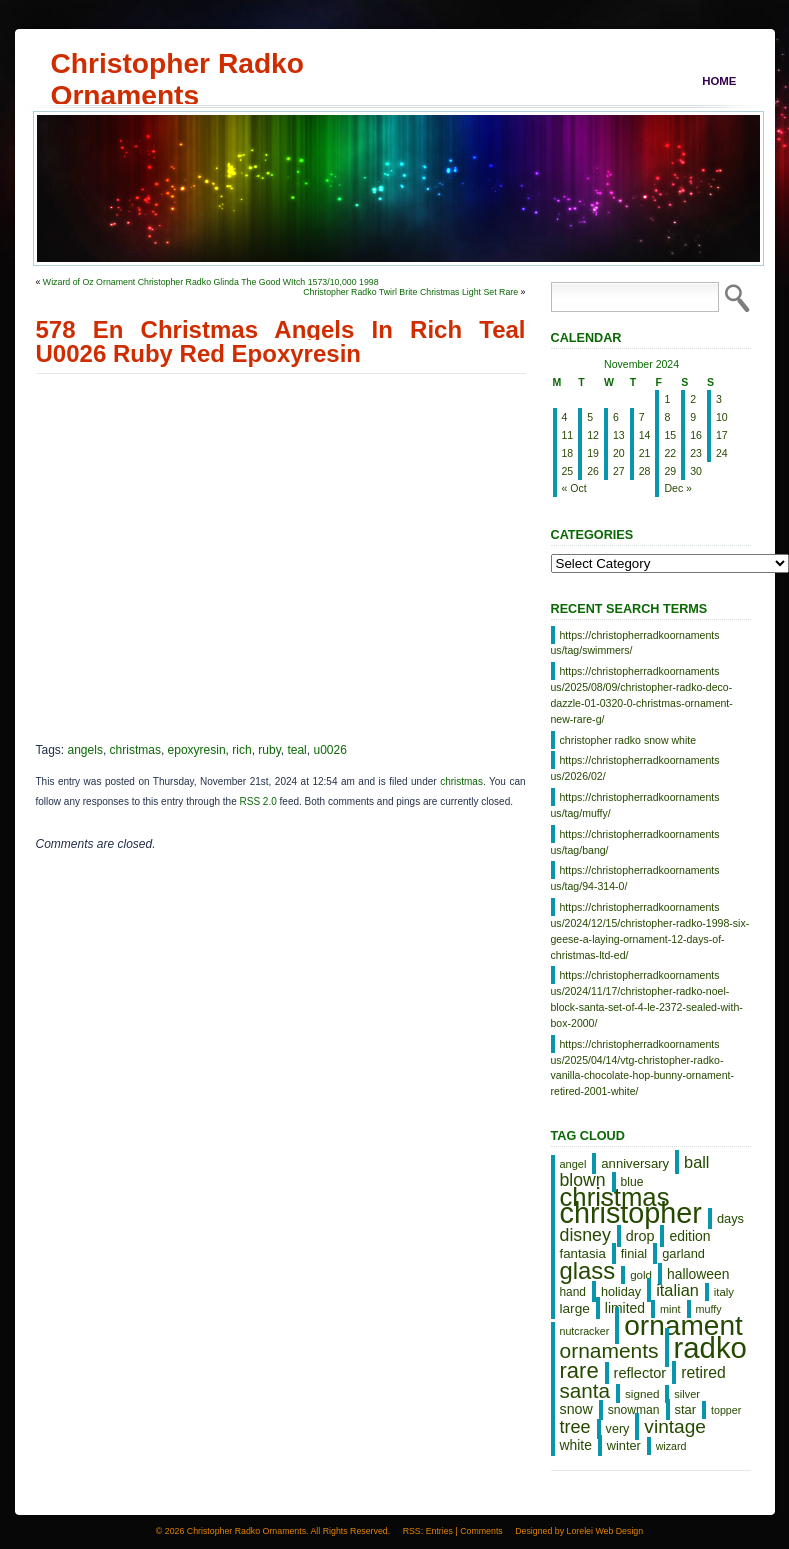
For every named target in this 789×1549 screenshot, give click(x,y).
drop (640, 1236)
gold (641, 1275)
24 (722, 453)
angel (573, 1164)
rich (241, 750)
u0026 (329, 750)
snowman (634, 1410)
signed (642, 1393)
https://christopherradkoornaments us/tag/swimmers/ (635, 643)
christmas (135, 750)
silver (687, 1394)
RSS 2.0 (258, 801)
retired (703, 1372)
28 (645, 471)
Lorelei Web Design (605, 1531)
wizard (671, 1446)
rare (579, 1370)
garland (683, 1253)
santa (585, 1390)
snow (576, 1409)
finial (634, 1253)
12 (593, 435)
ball (696, 1162)
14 (645, 435)
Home (719, 81)
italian (677, 1290)
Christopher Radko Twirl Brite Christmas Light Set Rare (410, 292)
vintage (675, 1426)
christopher (631, 1213)
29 (670, 471)
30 (696, 471)
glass (588, 1270)
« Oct (574, 488)
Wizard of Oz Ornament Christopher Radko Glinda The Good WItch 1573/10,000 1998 (211, 282)
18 (568, 453)
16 (696, 435)
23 (696, 453)
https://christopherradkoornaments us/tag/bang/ (635, 842)
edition (689, 1236)
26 (593, 471)
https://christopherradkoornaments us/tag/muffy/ (635, 805)
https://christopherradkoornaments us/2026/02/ (635, 768)
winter (624, 1445)
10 (722, 417)
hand (573, 1292)
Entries (439, 1531)
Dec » (678, 488)
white (576, 1445)
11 (568, 435)
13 (619, 435)
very (618, 1429)
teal (296, 750)
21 (645, 453)
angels (85, 750)
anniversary (635, 1163)
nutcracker (585, 1331)
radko (710, 1347)
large (575, 1308)
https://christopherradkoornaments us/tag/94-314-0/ (635, 878)
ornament (683, 1325)
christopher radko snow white (628, 740)
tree (575, 1427)
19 (593, 453)
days (730, 1218)
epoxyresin (197, 750)
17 (722, 435)
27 (619, 471)
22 (670, 453)
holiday (621, 1291)
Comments (481, 1531)
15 (670, 435)
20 (619, 453)
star (686, 1409)
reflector (640, 1373)
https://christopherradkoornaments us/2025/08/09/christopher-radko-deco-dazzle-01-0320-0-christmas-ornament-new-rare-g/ (642, 694)
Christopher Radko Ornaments (177, 63)
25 (568, 471)
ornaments (609, 1350)
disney (585, 1235)
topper (726, 1410)
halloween (698, 1274)
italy (724, 1292)
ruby (269, 750)
